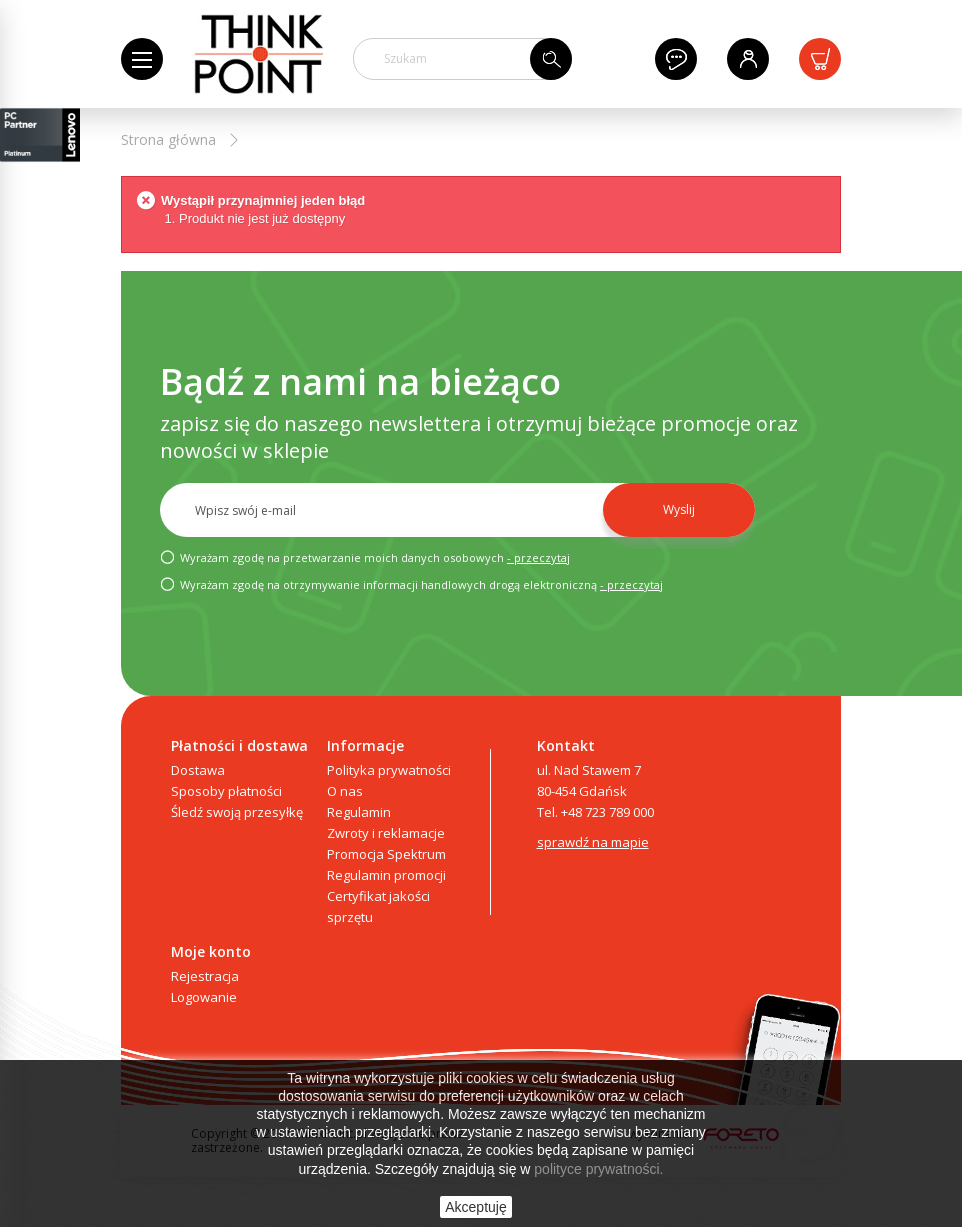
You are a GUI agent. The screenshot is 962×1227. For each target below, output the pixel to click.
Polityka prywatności (389, 770)
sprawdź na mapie (593, 842)
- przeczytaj (538, 557)
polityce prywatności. (598, 1169)
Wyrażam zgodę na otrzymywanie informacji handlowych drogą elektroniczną (411, 584)
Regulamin (359, 812)
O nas (345, 791)
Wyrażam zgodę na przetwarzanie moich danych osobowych (365, 557)
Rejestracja (205, 976)
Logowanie (204, 997)
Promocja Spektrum (386, 854)
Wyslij (679, 509)
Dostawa (198, 770)
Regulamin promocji (386, 875)
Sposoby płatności (226, 791)
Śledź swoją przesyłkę (237, 812)
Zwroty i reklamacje (386, 833)
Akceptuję (475, 1207)
